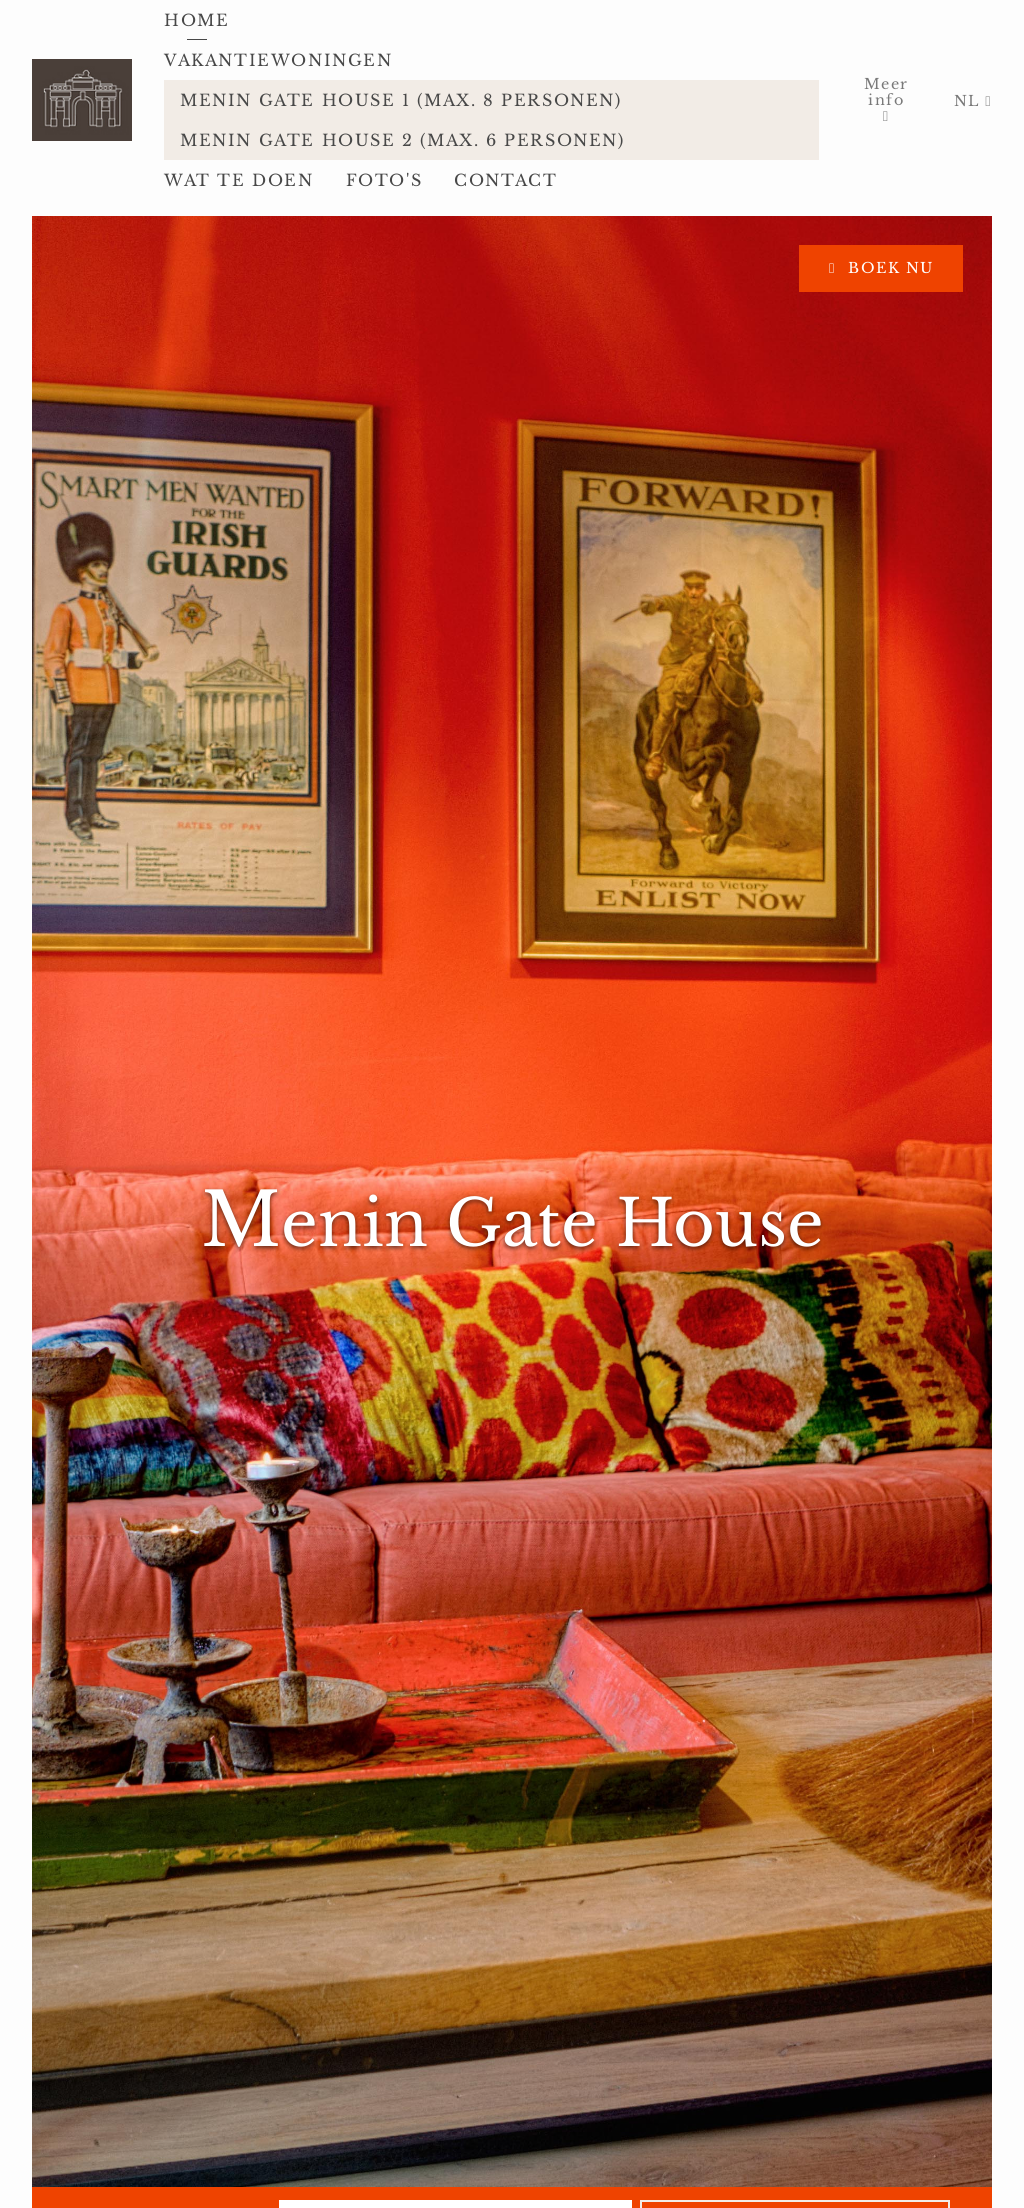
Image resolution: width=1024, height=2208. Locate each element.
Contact (505, 180)
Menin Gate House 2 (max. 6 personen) (402, 140)
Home (196, 20)
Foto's (384, 180)
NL (969, 101)
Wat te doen (239, 180)
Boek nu (888, 268)
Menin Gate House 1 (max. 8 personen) (401, 100)
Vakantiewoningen (281, 60)
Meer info (886, 92)
